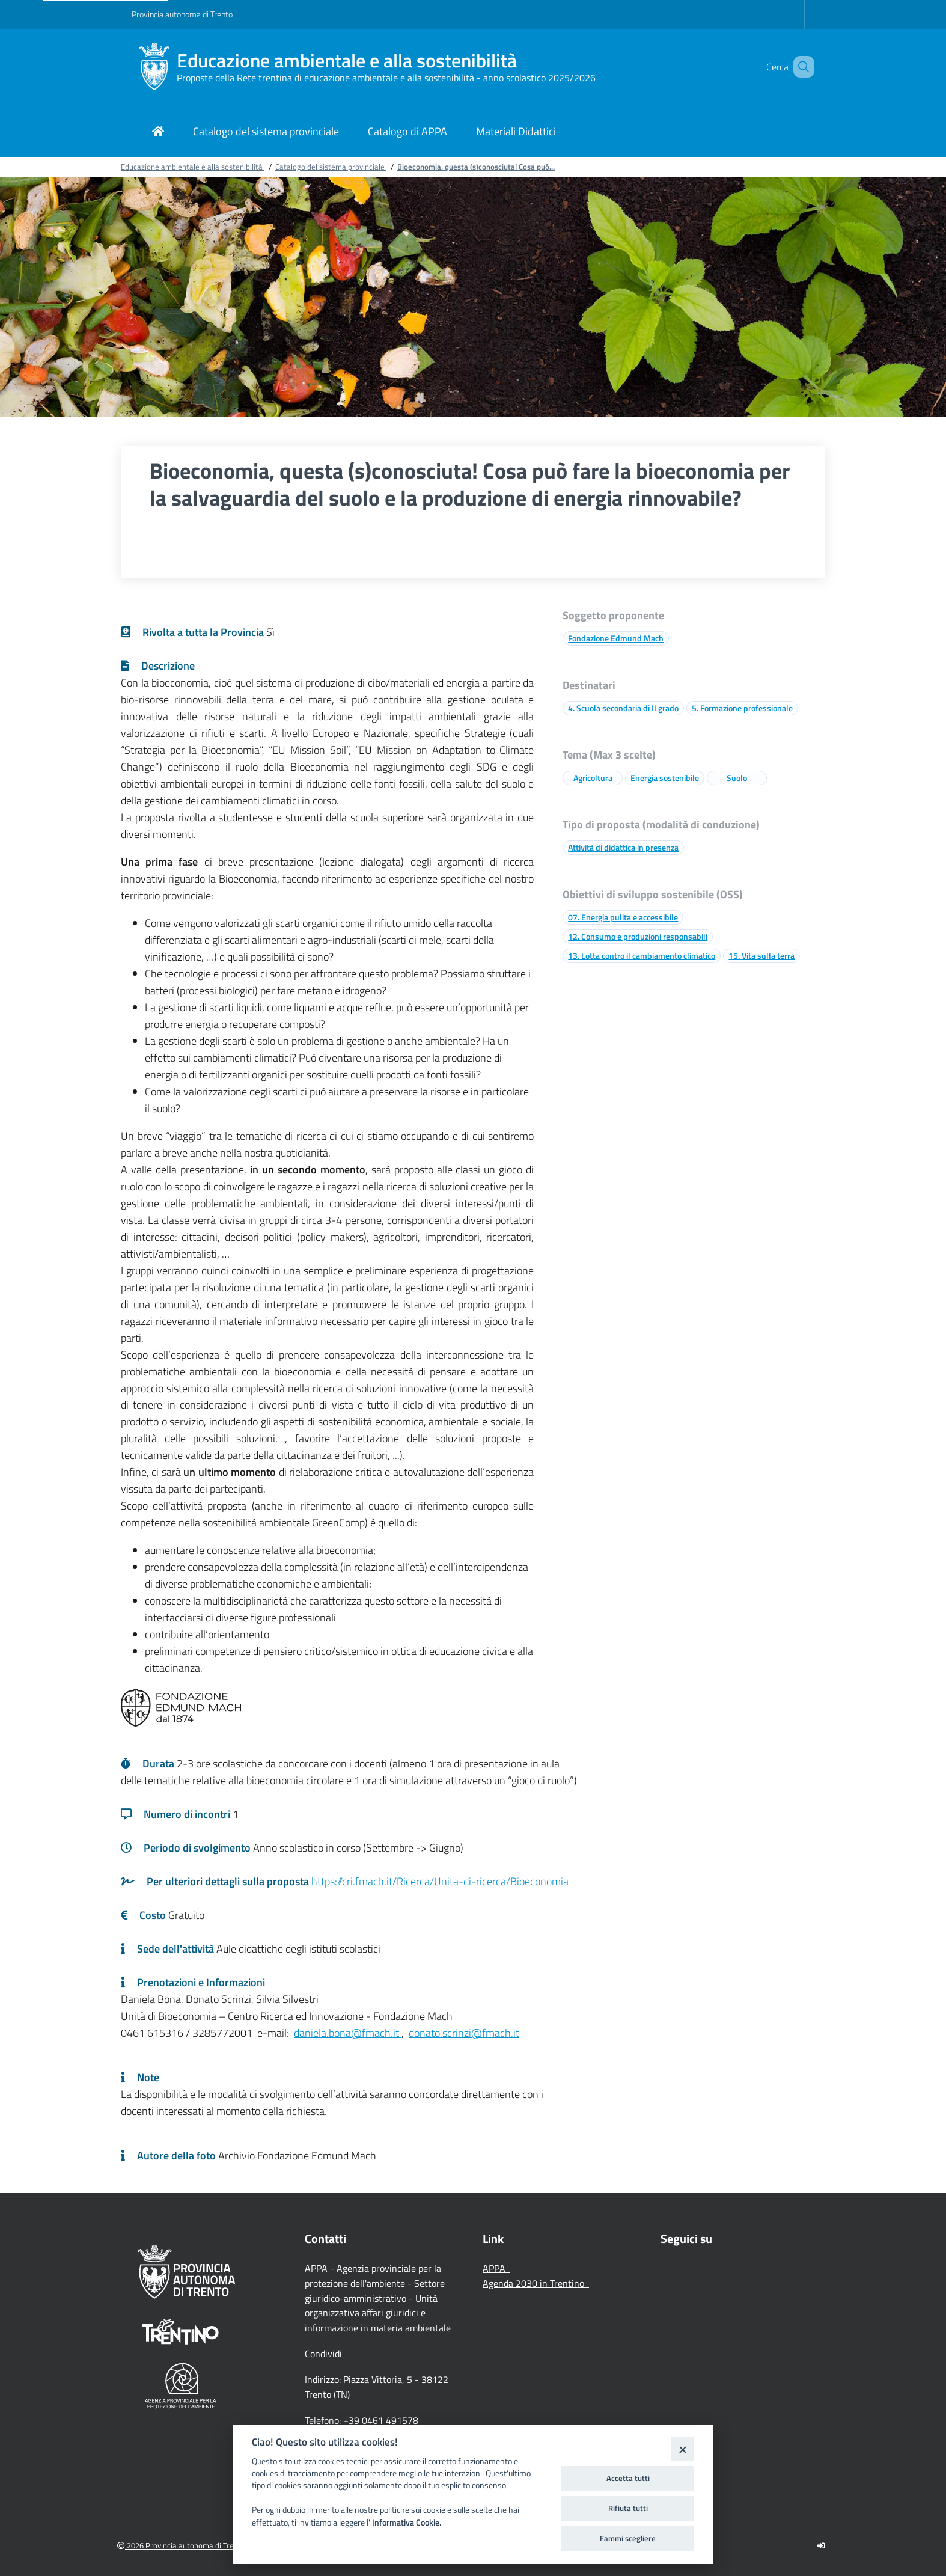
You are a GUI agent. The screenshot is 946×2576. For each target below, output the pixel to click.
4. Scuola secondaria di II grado (623, 708)
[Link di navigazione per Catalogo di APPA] (407, 132)
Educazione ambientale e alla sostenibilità (347, 60)
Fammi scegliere (628, 2538)
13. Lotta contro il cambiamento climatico (641, 955)
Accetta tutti (628, 2478)
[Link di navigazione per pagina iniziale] (158, 132)
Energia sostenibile (664, 777)
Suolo (737, 777)
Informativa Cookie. (406, 2522)
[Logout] (821, 2545)
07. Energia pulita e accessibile (623, 917)
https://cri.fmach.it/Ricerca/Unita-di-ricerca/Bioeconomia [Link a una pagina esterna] (440, 1881)
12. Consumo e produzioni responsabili (637, 936)
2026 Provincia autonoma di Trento (181, 2545)
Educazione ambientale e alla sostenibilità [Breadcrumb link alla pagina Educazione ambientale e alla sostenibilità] (192, 167)
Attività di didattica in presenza (623, 847)
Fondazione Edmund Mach (616, 638)
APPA (496, 2268)
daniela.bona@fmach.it (347, 2033)
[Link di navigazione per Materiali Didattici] (516, 132)
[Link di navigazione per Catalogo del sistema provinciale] (266, 132)
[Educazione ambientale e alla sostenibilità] (154, 67)
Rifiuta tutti (628, 2508)
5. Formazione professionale (742, 708)
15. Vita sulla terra (761, 955)
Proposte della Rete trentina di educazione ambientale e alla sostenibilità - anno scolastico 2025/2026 (386, 78)
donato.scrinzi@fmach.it (464, 2033)
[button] (800, 66)
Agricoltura (592, 777)
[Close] (682, 2449)
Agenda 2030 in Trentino (536, 2283)
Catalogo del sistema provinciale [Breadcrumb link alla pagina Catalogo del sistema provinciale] (330, 167)
